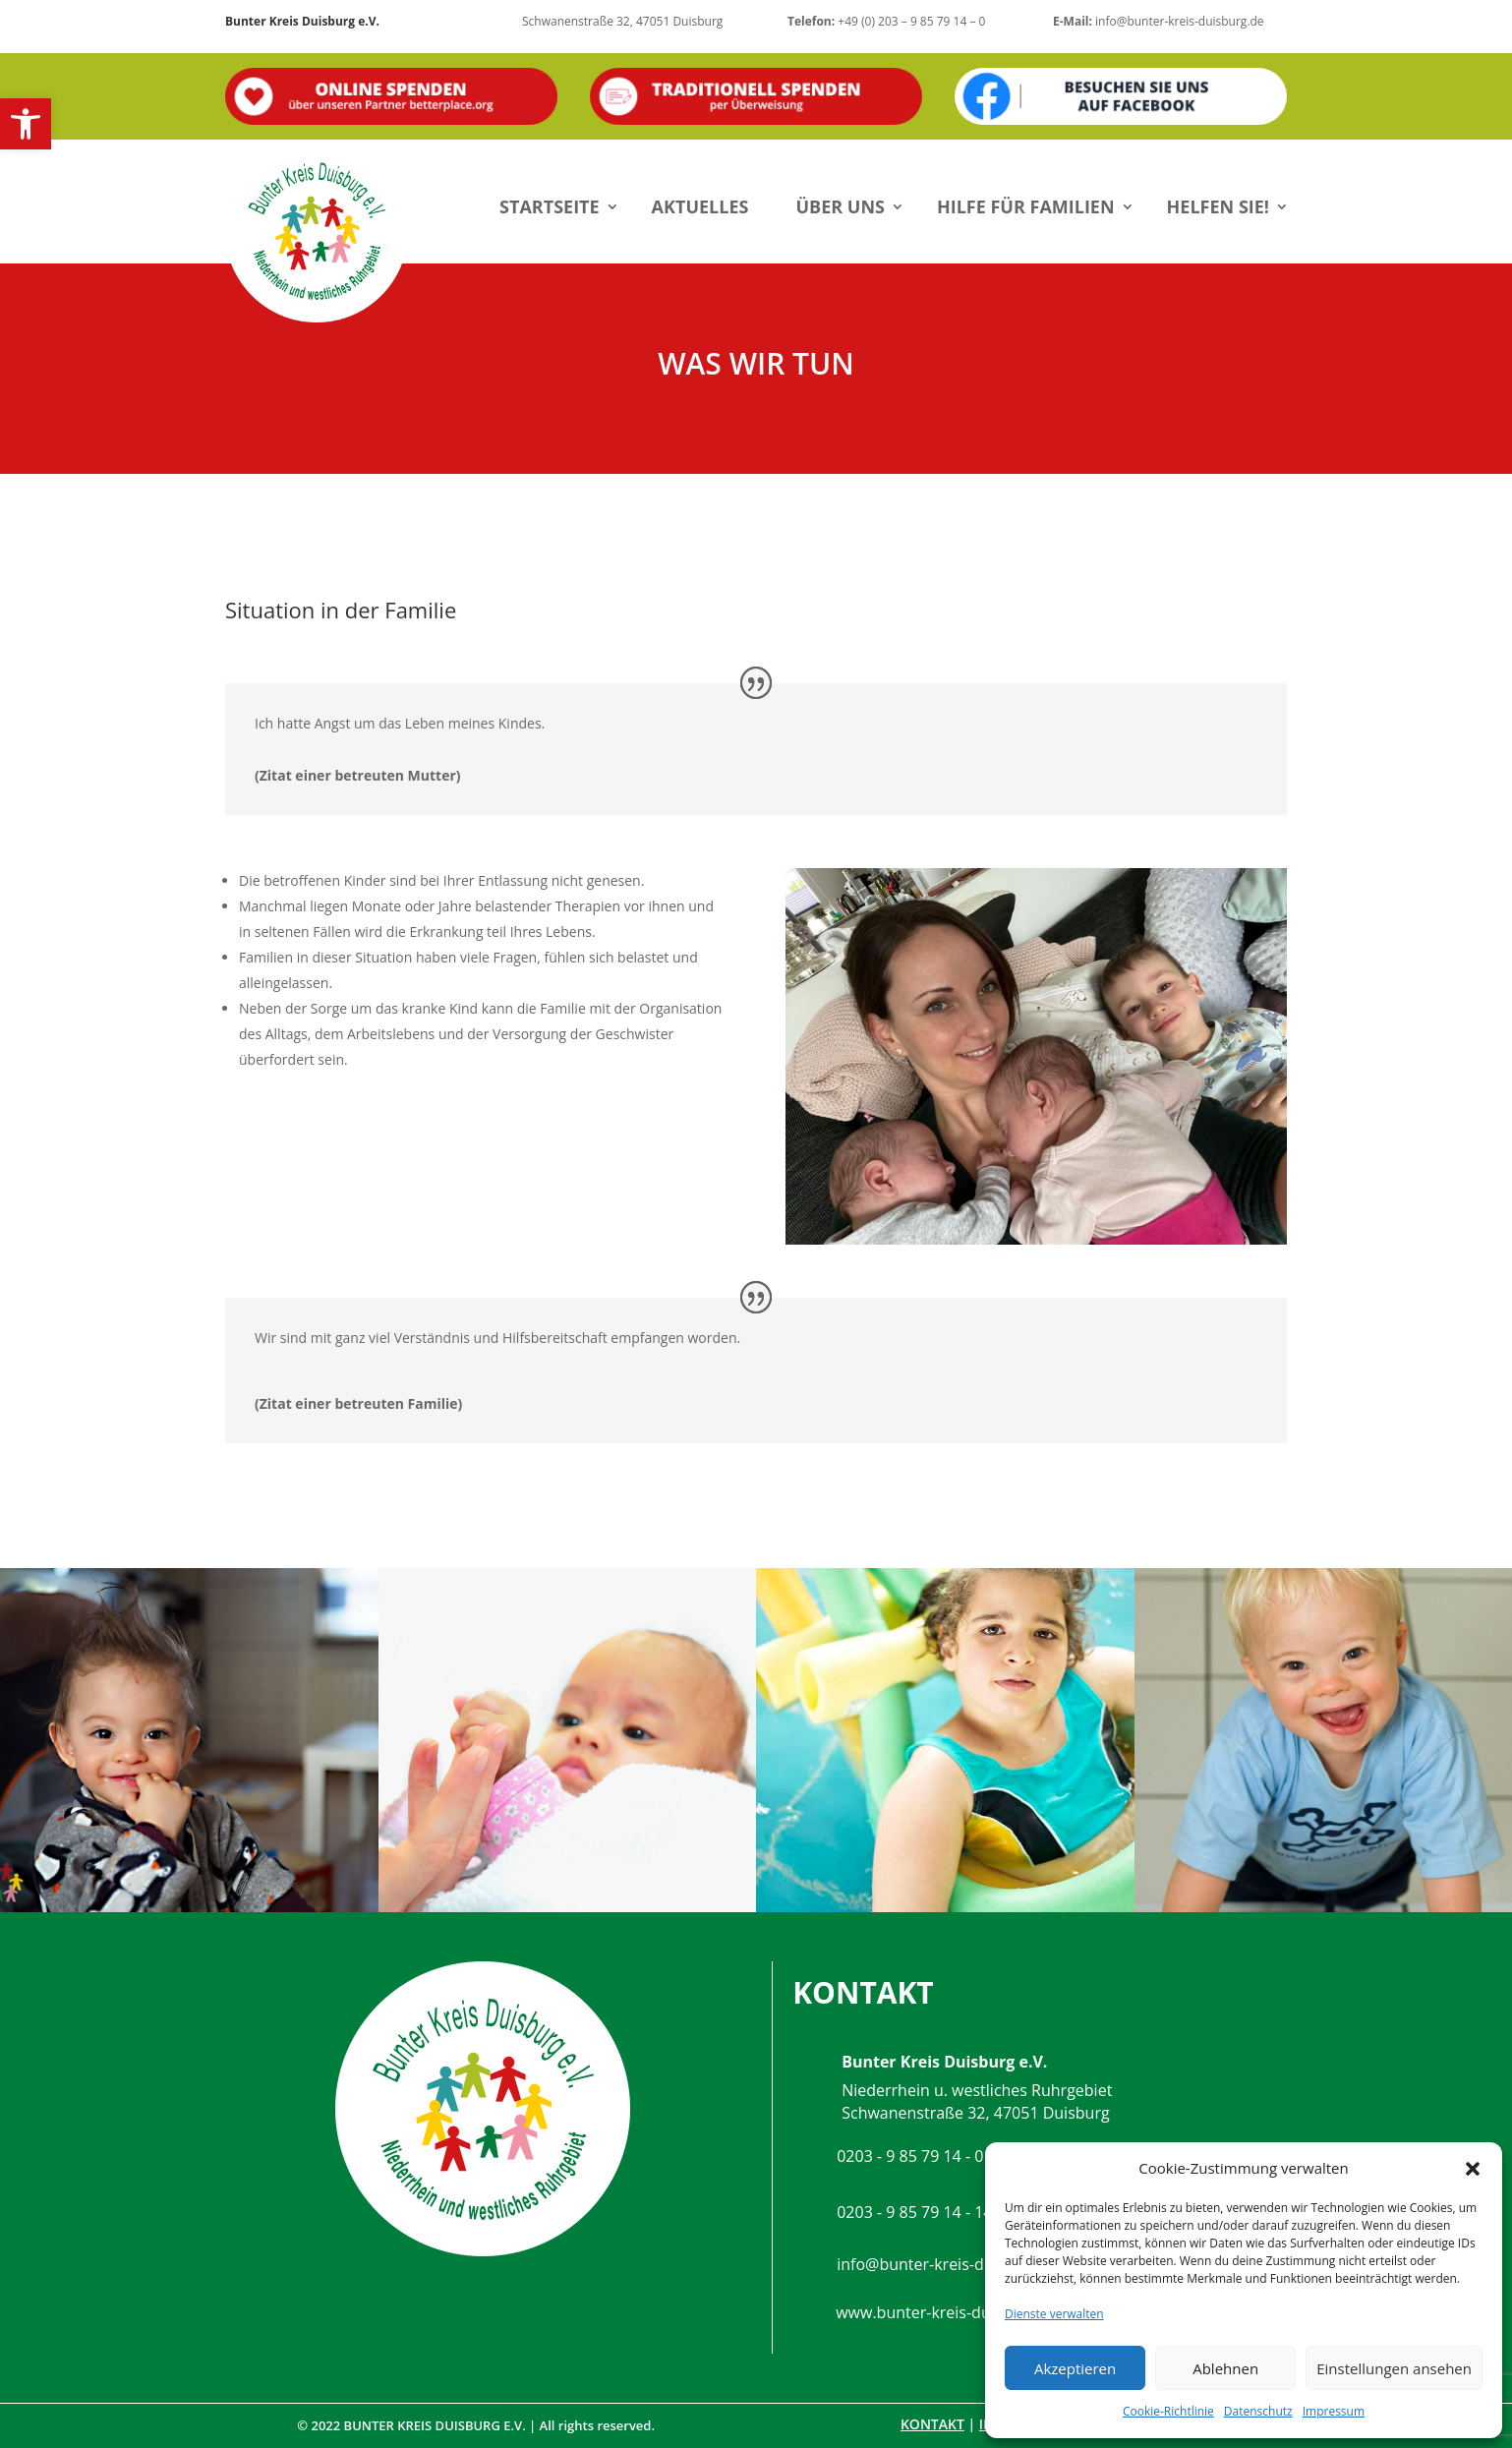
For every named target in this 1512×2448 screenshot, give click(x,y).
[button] (25, 123)
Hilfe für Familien (1026, 206)
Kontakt (932, 2424)
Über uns (840, 206)
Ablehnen (1225, 2368)
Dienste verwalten (1054, 2313)
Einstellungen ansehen (1394, 2368)
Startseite (549, 206)
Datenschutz (1258, 2411)
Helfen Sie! (1218, 206)
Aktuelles (700, 206)
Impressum (1334, 2411)
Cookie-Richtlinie (1168, 2411)
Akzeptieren (1075, 2368)
